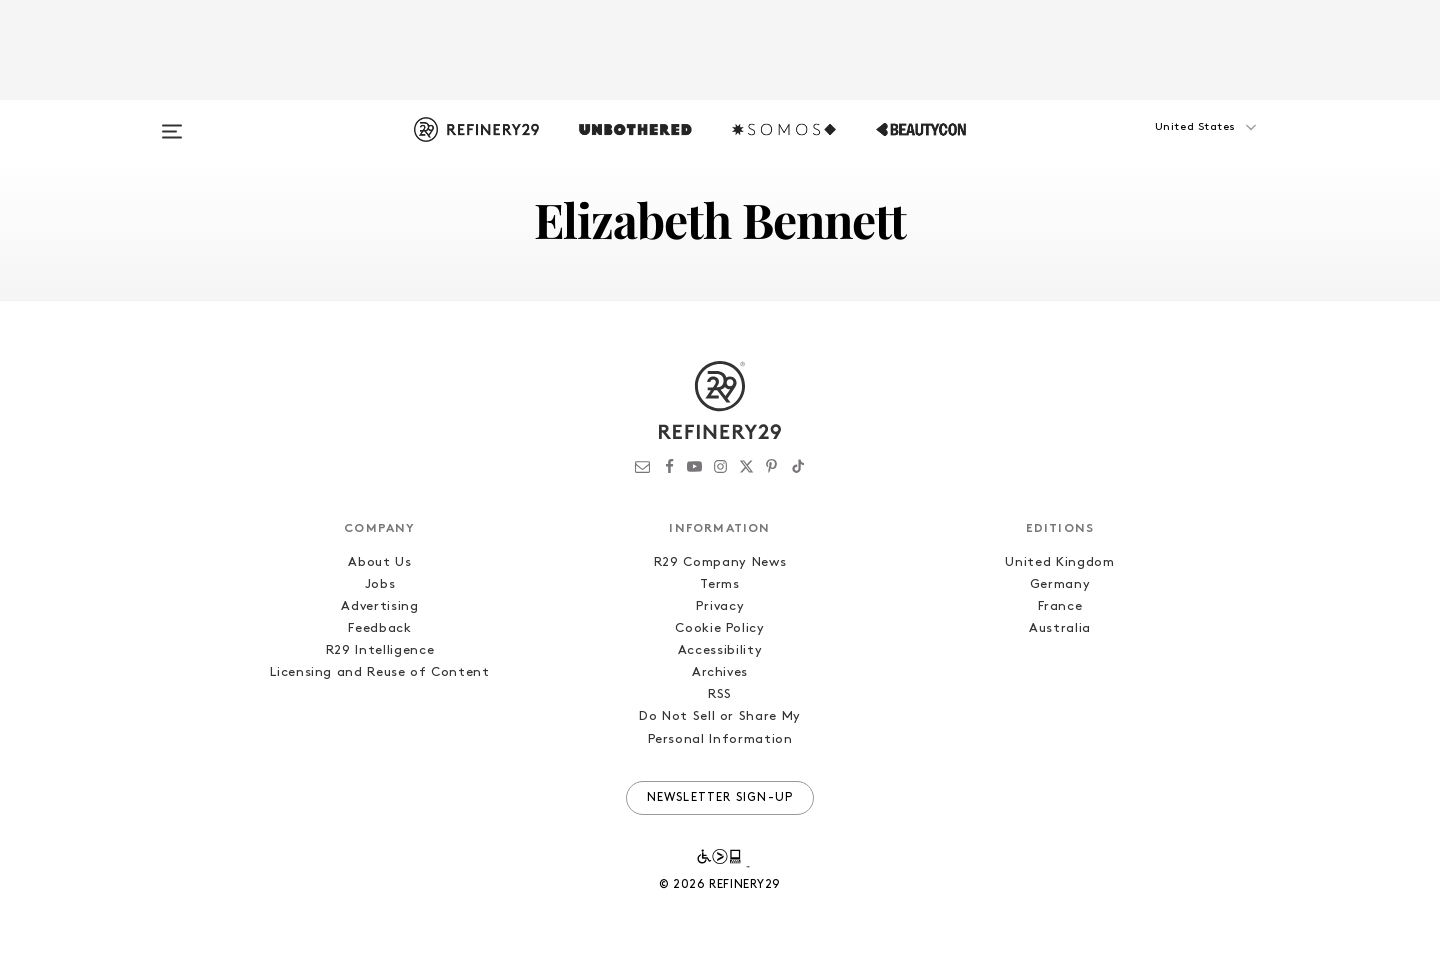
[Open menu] (172, 122)
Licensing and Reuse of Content (380, 672)
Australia (1060, 628)
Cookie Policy (719, 628)
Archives (720, 672)
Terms (719, 584)
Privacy (720, 606)
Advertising (379, 606)
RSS (720, 694)
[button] (1170, 147)
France (1060, 606)
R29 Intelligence (380, 650)
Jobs (380, 584)
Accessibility (720, 650)
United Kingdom (1059, 562)
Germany (1060, 584)
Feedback (379, 628)
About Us (379, 562)
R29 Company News (720, 562)
